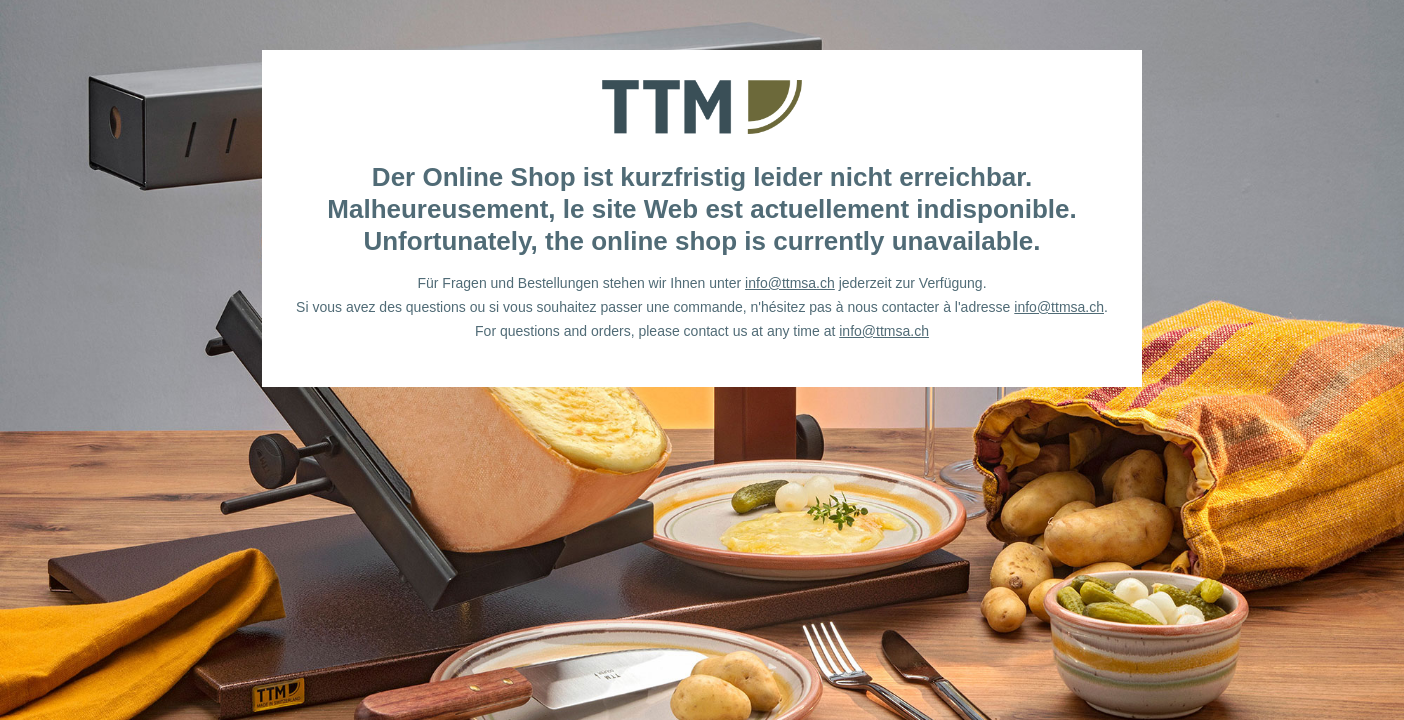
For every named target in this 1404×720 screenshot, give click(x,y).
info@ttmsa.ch (790, 283)
